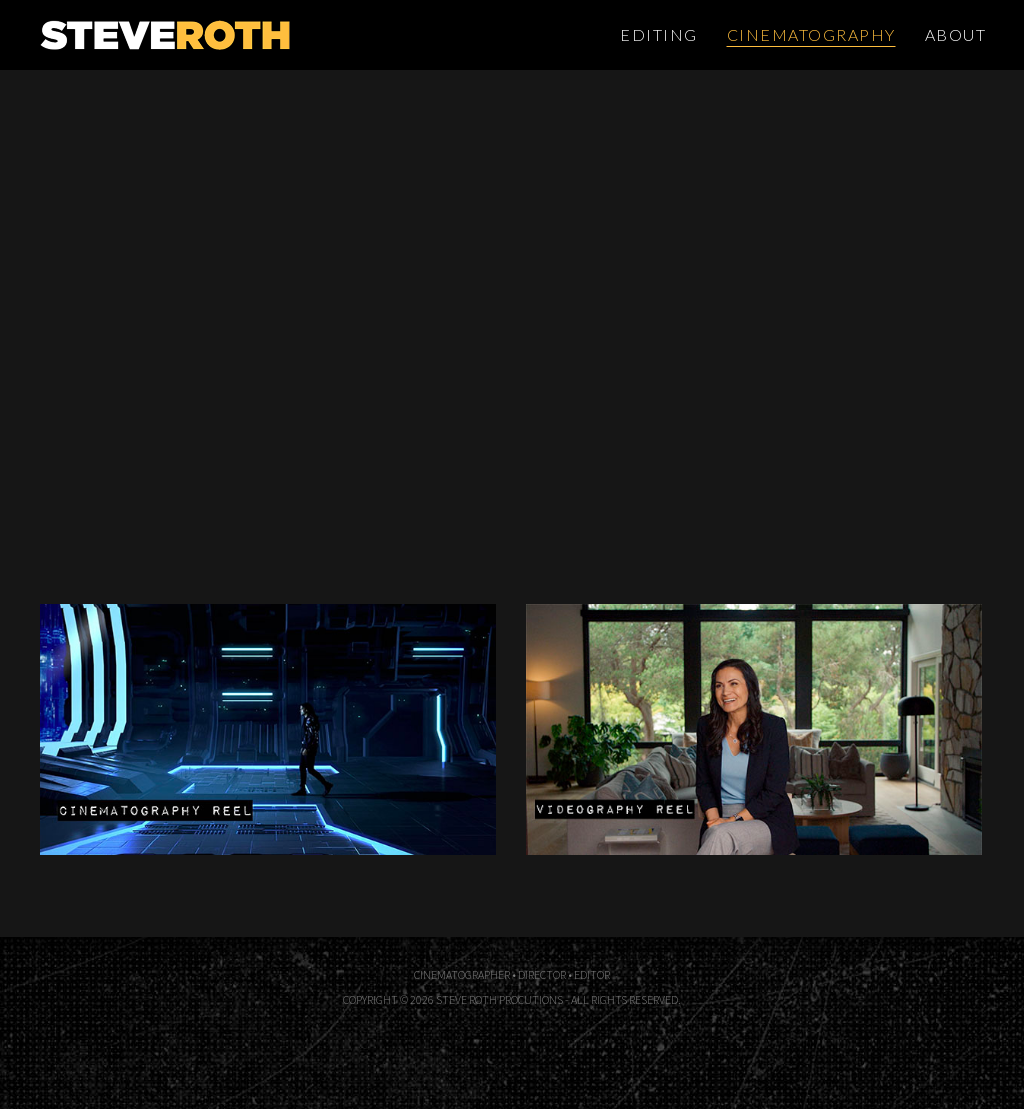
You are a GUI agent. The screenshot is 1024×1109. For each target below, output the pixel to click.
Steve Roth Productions (233, 35)
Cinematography (811, 34)
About (956, 34)
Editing (659, 34)
